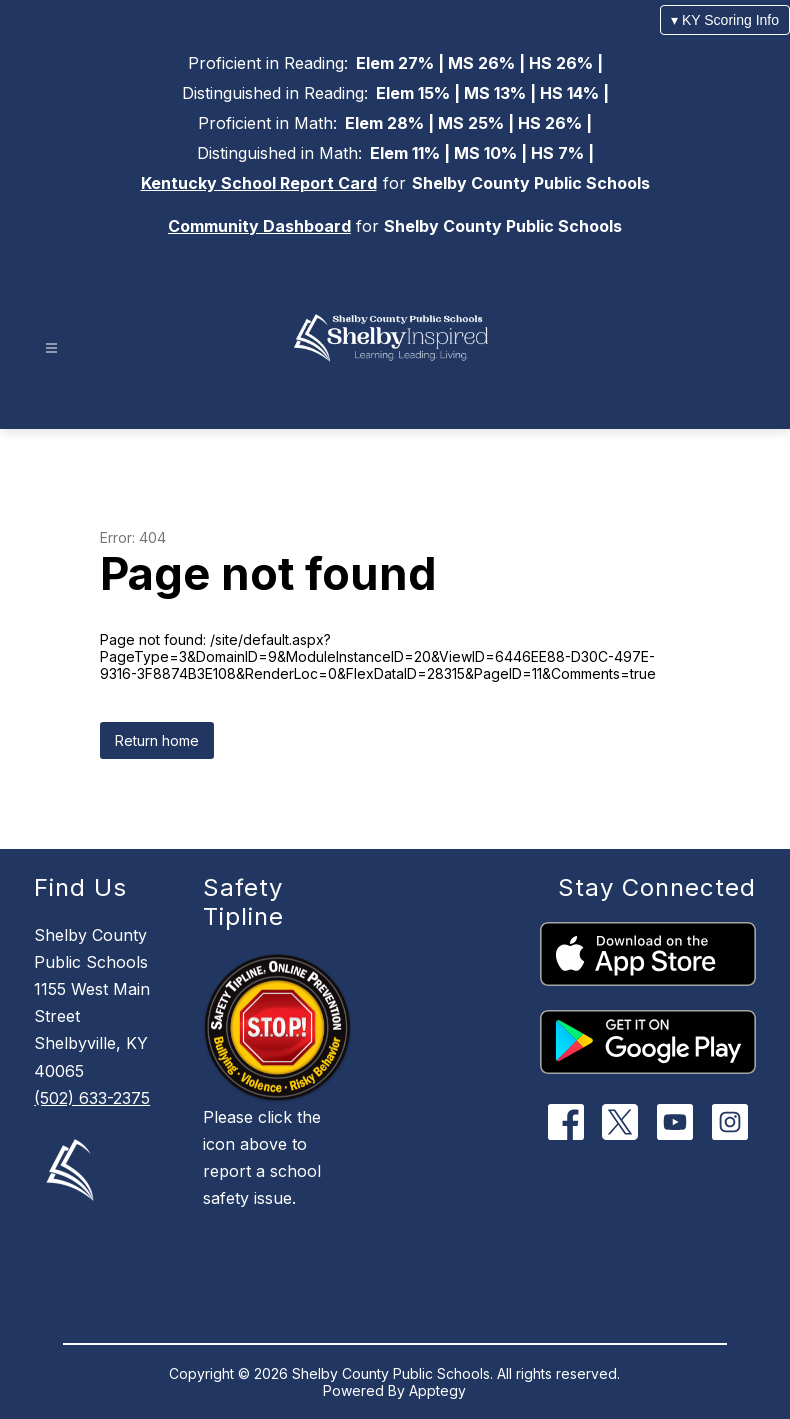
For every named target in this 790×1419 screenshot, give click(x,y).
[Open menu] (51, 348)
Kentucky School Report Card (259, 183)
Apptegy (437, 1390)
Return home (157, 740)
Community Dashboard (259, 226)
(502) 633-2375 (92, 1098)
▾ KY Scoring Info (725, 20)
